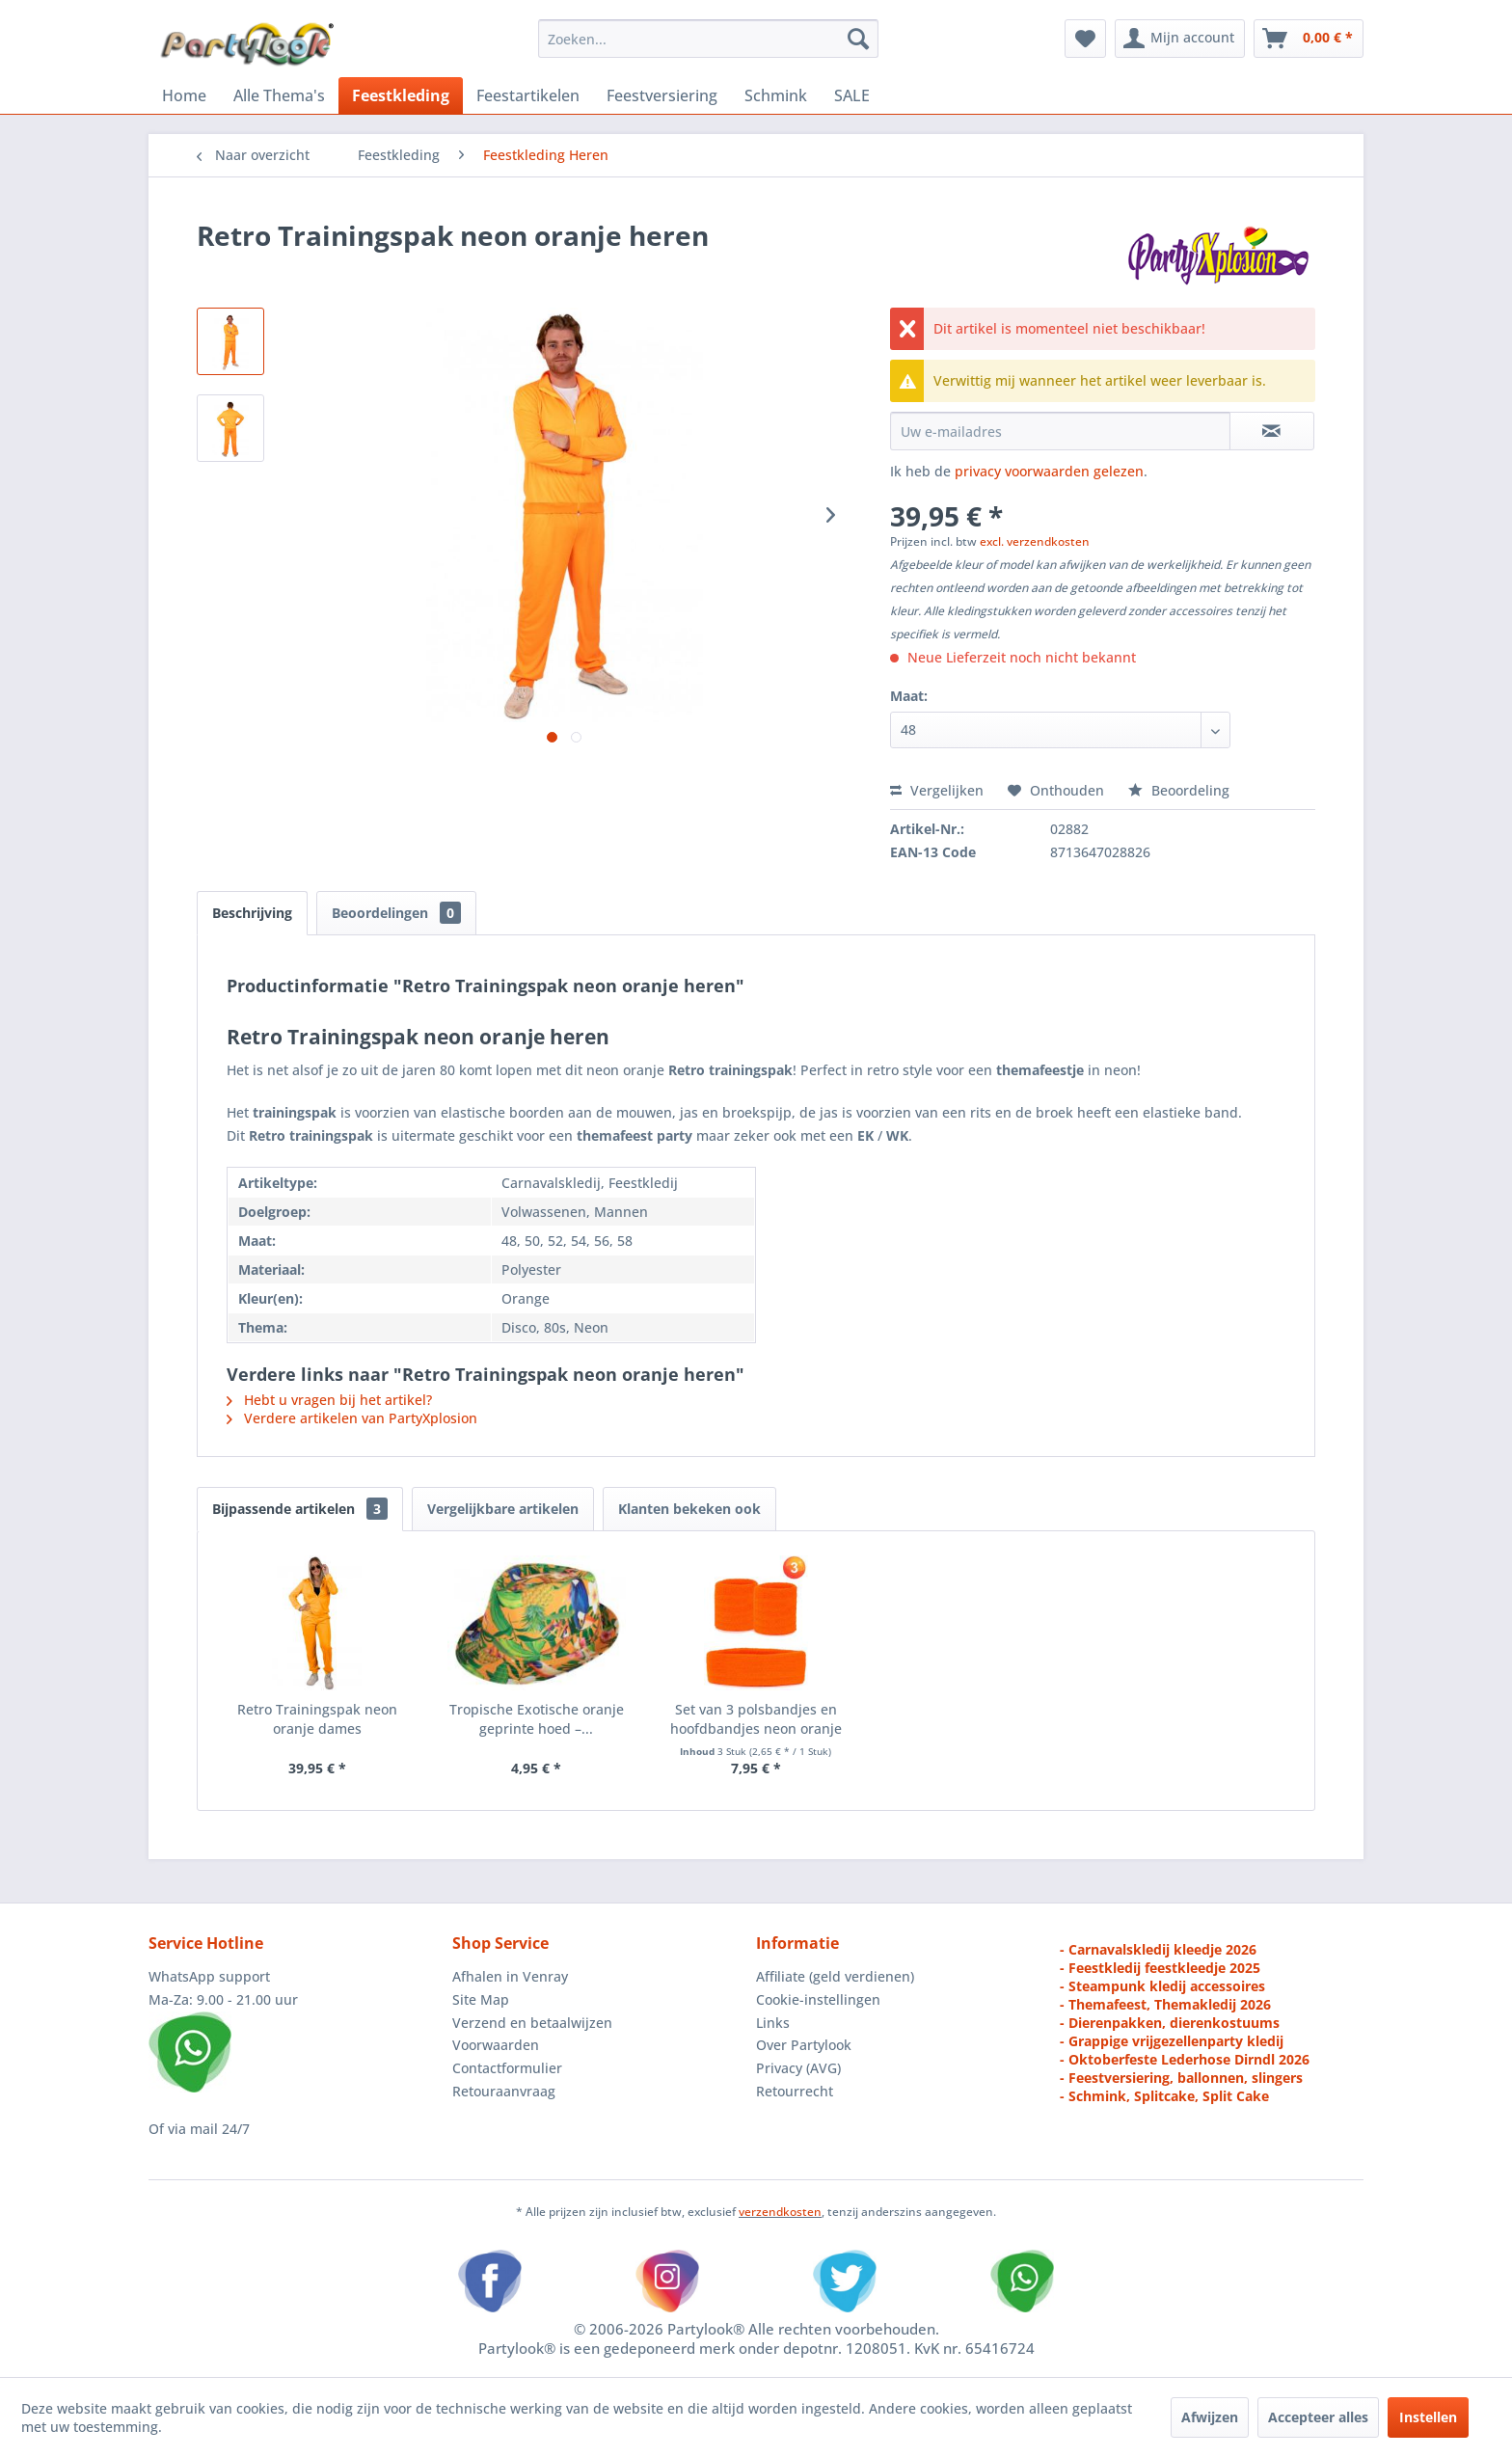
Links (773, 2022)
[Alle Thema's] (279, 95)
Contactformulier (507, 2068)
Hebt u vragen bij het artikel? (329, 1399)
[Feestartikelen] (528, 95)
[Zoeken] (858, 38)
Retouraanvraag (503, 2091)
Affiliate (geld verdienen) (835, 1976)
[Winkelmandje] (1309, 38)
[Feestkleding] (400, 95)
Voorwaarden (495, 2045)
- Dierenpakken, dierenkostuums (1170, 2022)
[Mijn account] (1180, 38)
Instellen (1428, 2417)
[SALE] (852, 95)
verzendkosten (780, 2211)
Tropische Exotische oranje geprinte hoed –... (536, 1719)
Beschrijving (252, 913)
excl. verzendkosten (1035, 541)
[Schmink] (776, 95)
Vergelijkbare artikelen (503, 1508)
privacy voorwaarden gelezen (1049, 471)
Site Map (480, 1999)
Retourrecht (794, 2091)
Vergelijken (937, 790)
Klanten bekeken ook (689, 1508)
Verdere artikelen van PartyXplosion (352, 1418)
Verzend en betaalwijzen (532, 2022)
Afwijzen (1209, 2417)
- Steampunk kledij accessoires (1162, 1986)
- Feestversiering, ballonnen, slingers (1181, 2077)
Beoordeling (1178, 790)
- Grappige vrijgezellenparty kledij (1171, 2041)
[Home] (184, 95)
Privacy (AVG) (798, 2068)
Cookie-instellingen (818, 1999)
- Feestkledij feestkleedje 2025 (1160, 1967)
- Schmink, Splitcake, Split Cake (1164, 2096)
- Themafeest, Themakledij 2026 (1165, 2004)
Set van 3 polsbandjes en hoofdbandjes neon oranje (756, 1719)
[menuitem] (708, 38)
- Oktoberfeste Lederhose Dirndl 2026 (1185, 2059)
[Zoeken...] (708, 38)
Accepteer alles (1318, 2417)
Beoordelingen (396, 913)
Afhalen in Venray (510, 1976)
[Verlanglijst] (1085, 38)
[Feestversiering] (662, 95)
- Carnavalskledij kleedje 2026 (1158, 1949)
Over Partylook (803, 2045)
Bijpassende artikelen (300, 1508)
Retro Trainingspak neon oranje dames (317, 1719)
